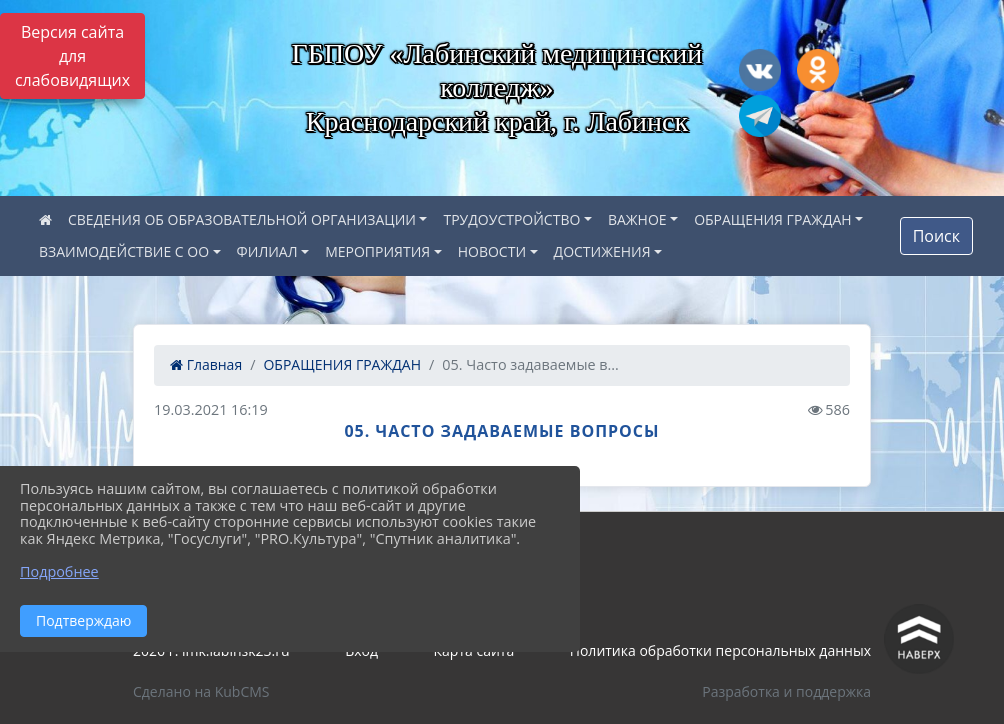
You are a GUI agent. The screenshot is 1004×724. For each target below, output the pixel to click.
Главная (206, 364)
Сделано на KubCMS (201, 691)
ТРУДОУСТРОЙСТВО (511, 219)
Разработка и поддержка (786, 691)
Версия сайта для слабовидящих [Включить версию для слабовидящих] (72, 56)
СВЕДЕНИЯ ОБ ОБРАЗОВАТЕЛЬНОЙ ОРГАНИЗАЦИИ (242, 219)
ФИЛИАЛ (267, 251)
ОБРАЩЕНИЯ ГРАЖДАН (773, 219)
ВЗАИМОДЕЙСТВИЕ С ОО (124, 251)
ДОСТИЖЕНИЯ (602, 251)
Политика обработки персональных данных (720, 650)
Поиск (936, 236)
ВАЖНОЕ (637, 219)
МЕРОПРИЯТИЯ (377, 251)
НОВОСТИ (492, 251)
